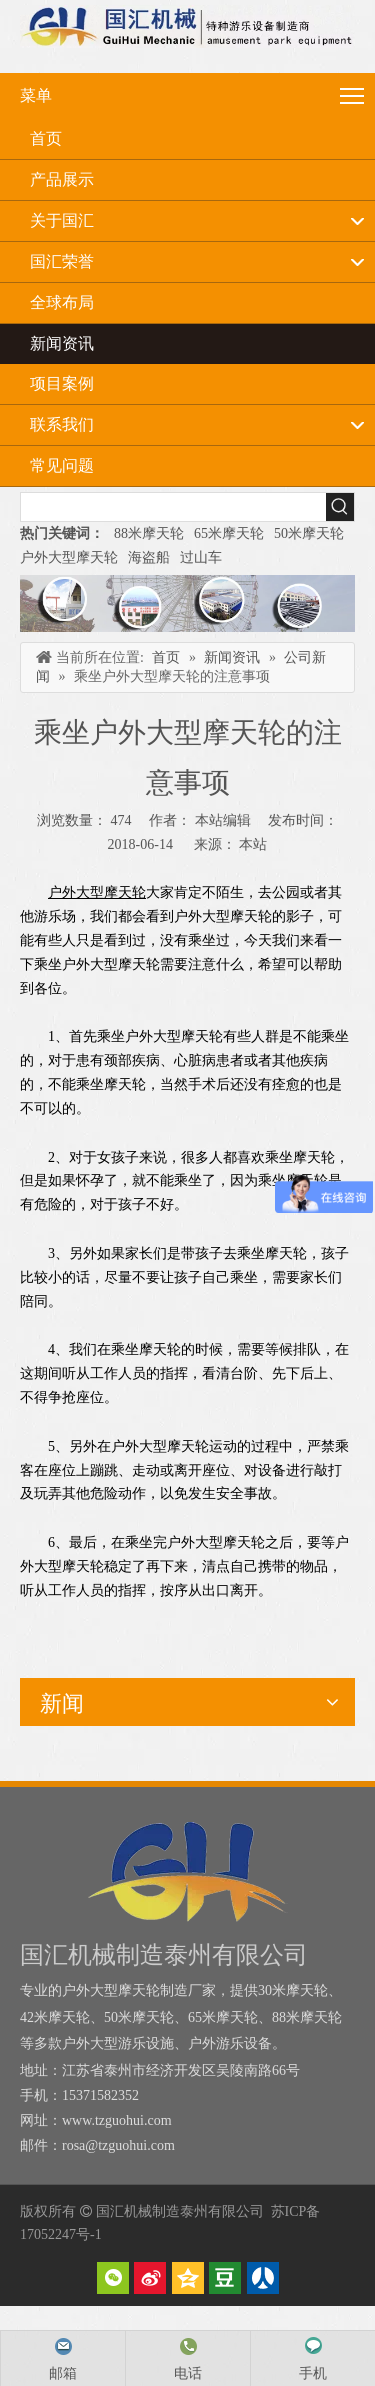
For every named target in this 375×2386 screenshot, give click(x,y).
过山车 (201, 557)
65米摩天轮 (229, 533)
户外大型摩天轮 (69, 557)
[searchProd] (173, 507)
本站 (253, 844)
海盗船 (149, 557)
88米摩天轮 (149, 533)
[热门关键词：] (340, 507)
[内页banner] (187, 603)
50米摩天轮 (309, 533)
